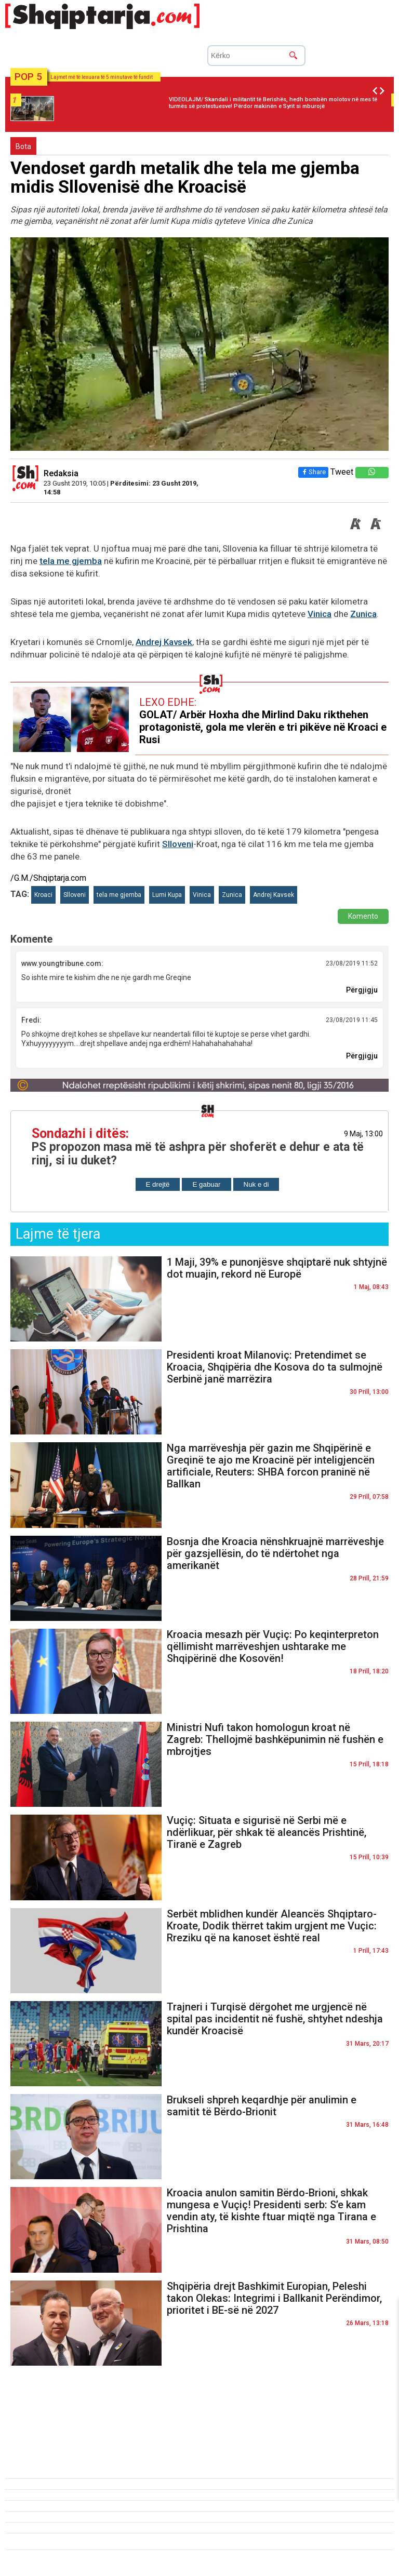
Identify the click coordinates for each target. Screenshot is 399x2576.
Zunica (363, 614)
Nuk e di (256, 1184)
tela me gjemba (70, 561)
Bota (23, 146)
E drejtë (158, 1184)
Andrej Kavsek (164, 642)
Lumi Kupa (167, 894)
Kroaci (43, 894)
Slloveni (177, 844)
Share (313, 472)
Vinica (319, 614)
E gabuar (206, 1184)
